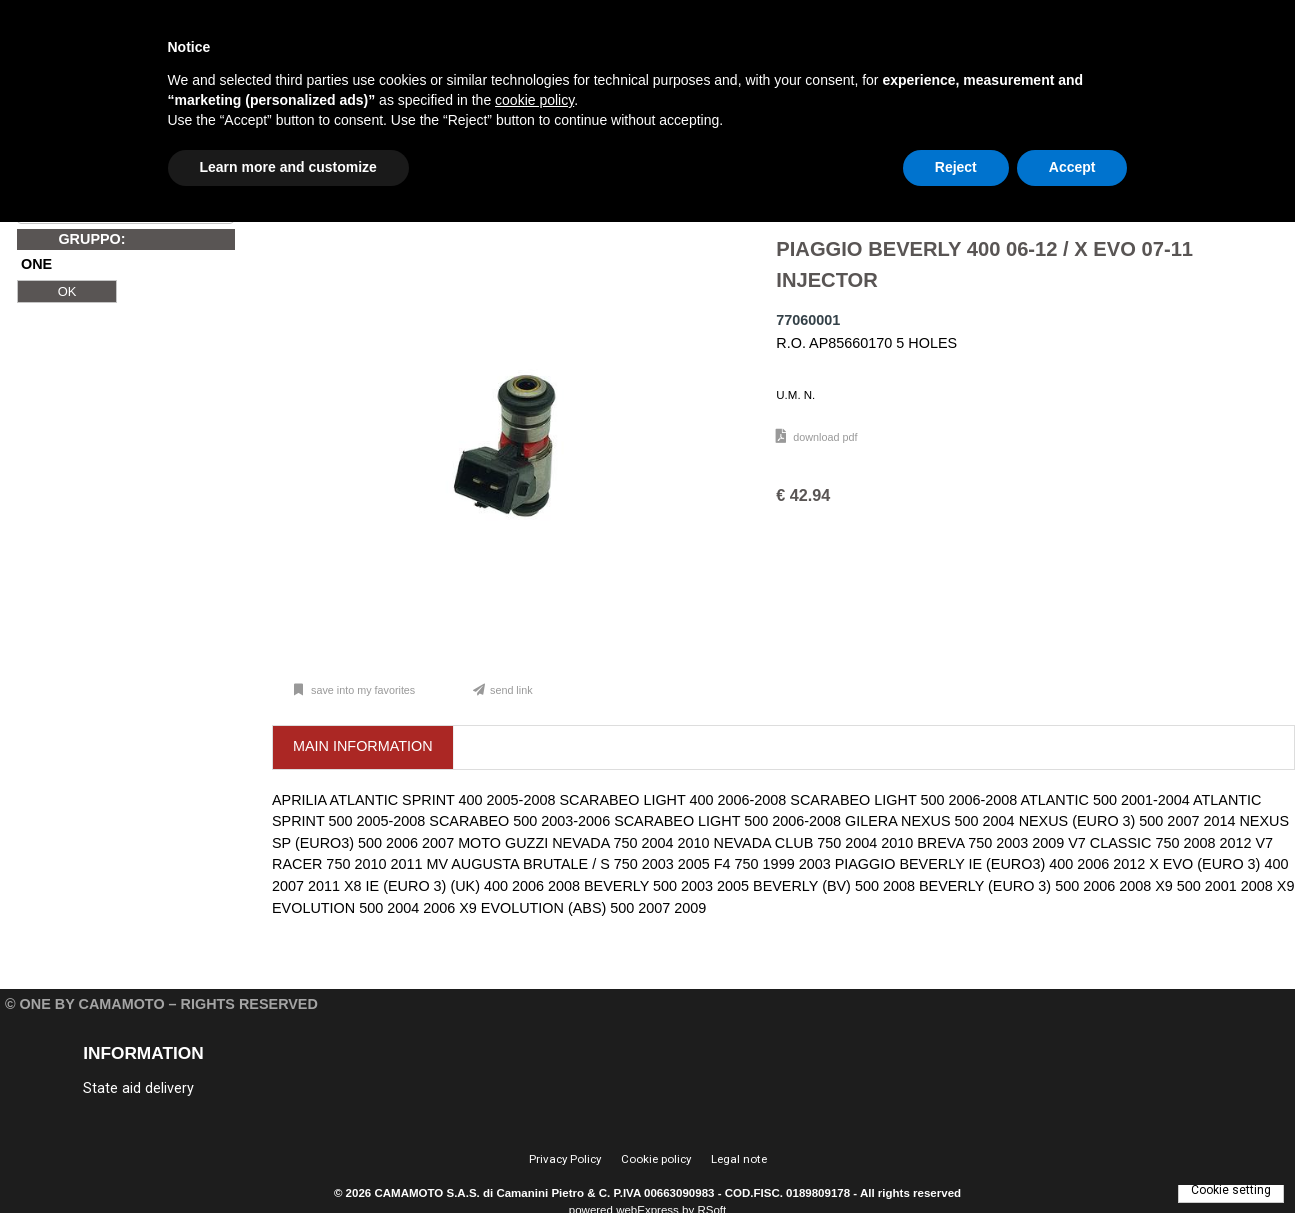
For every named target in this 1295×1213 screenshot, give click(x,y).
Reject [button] (956, 167)
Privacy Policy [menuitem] (565, 1159)
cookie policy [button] (534, 100)
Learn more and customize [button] (288, 167)
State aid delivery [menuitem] (138, 1088)
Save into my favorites (361, 690)
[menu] (232, 1087)
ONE (36, 265)
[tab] (363, 747)
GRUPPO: (91, 239)
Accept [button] (1072, 167)
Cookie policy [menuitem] (656, 1159)
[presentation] (363, 747)
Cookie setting (1231, 1190)
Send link (511, 690)
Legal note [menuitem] (739, 1159)
